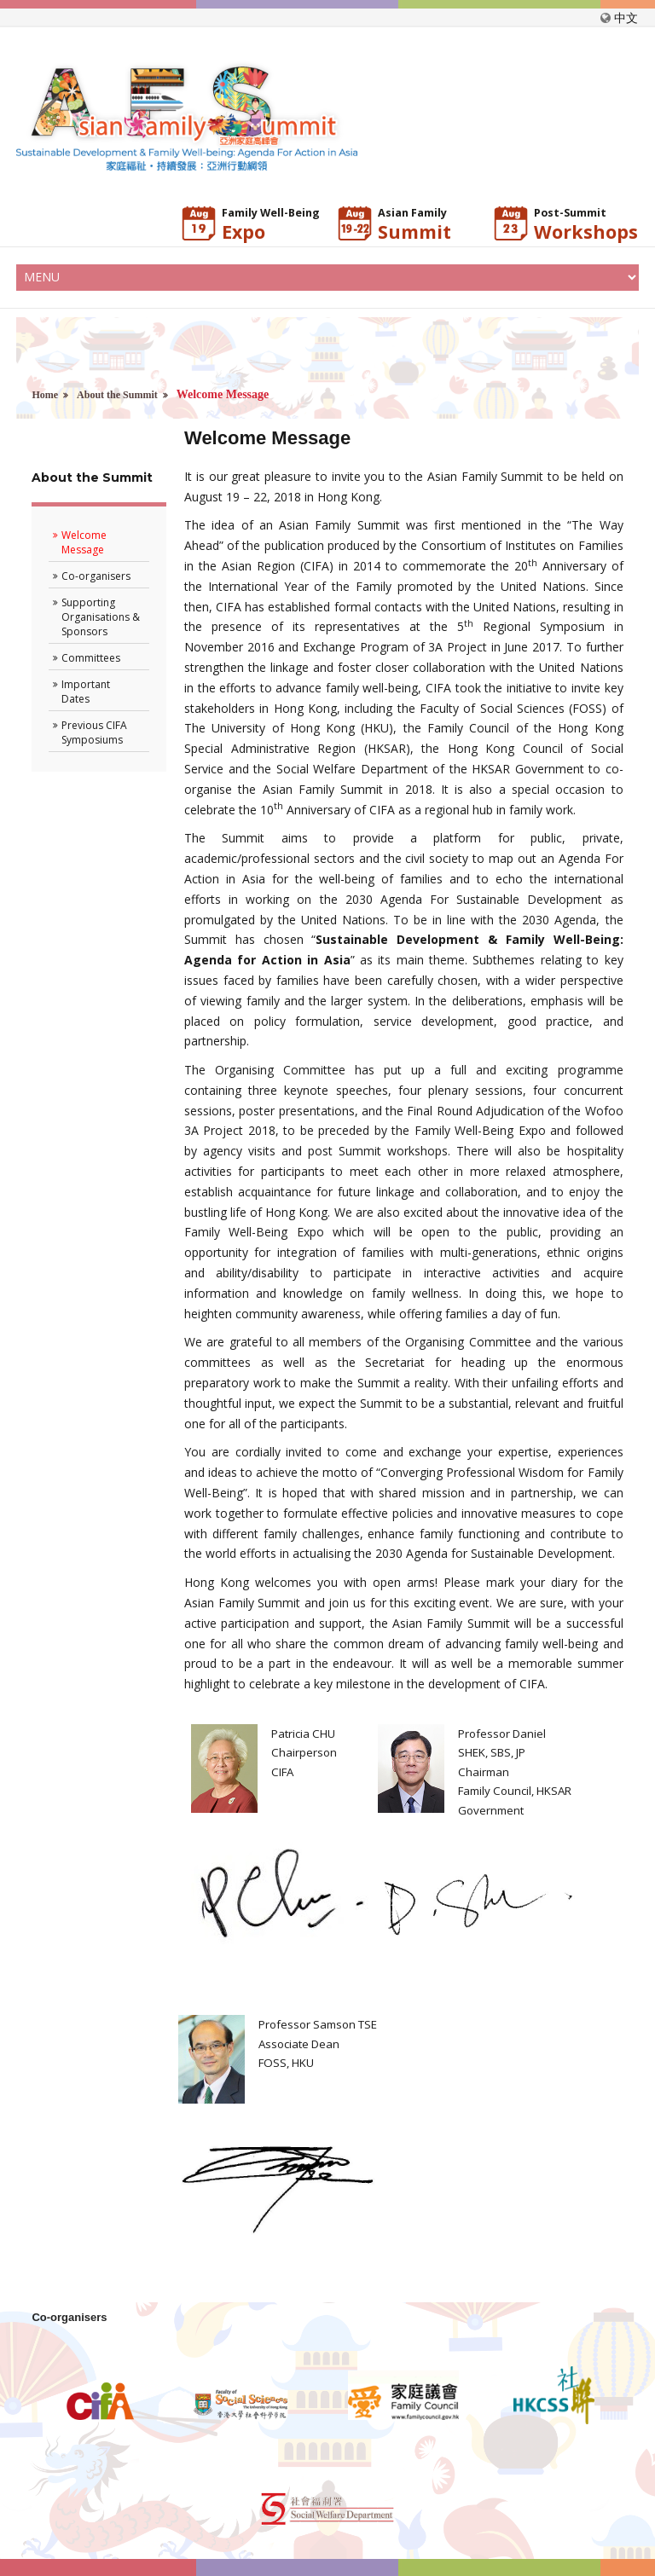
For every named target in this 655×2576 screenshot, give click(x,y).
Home (45, 395)
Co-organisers (95, 576)
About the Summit (117, 395)
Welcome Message (84, 542)
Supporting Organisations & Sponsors (100, 617)
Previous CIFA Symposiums (94, 732)
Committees (90, 658)
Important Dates (85, 691)
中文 (626, 17)
